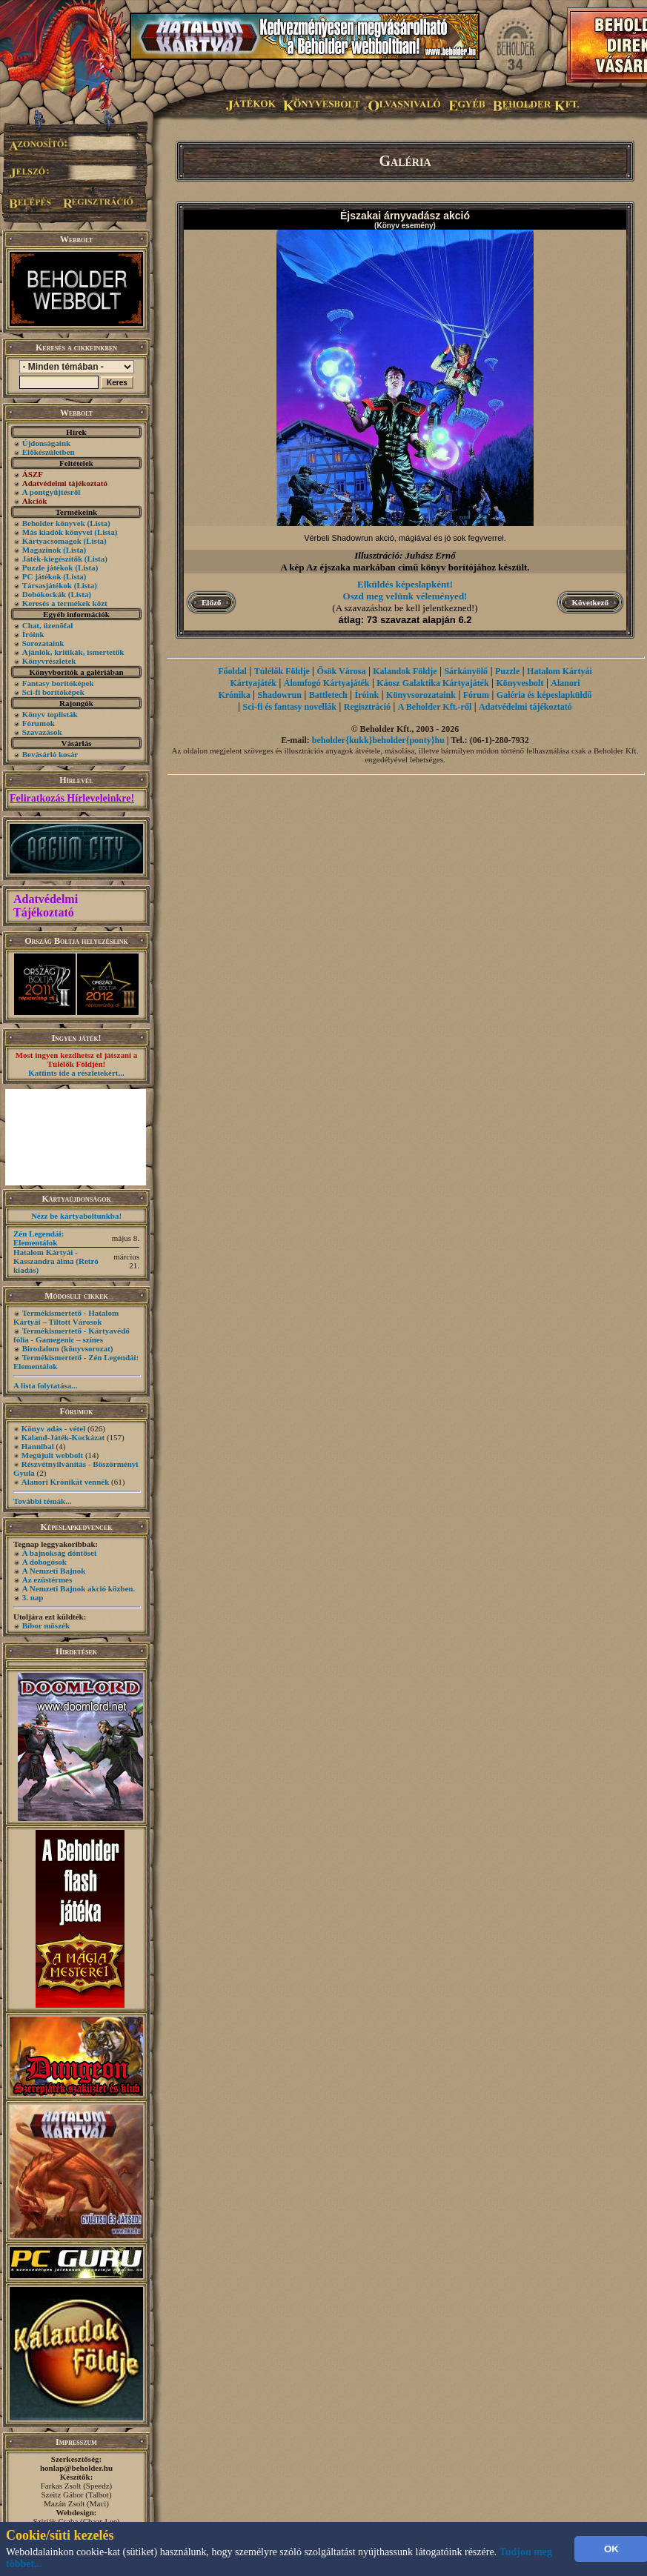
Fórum (476, 695)
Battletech (328, 695)
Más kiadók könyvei (57, 531)
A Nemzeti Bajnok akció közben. (78, 1588)
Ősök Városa (341, 671)
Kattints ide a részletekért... (76, 1072)
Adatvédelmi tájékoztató (525, 707)
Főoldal (232, 671)
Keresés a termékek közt (64, 603)
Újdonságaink (46, 443)
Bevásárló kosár (50, 754)
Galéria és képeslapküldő (544, 695)
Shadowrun (280, 695)
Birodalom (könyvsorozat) (67, 1348)
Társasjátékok (47, 585)
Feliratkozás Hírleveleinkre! (72, 798)
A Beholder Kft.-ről (434, 707)
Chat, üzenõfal (47, 625)
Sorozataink (43, 643)
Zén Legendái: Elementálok (38, 1238)
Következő (590, 602)
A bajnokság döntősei (59, 1552)
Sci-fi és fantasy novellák (289, 707)
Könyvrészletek (49, 660)
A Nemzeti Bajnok (54, 1570)
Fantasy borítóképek (58, 683)
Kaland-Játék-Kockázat (62, 1437)
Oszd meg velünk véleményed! (405, 596)
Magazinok (42, 549)
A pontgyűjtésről (51, 491)
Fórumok (38, 723)
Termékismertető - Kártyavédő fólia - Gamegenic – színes (71, 1335)
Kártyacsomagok (52, 540)
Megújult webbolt (52, 1455)
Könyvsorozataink (421, 695)
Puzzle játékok (47, 567)
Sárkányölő (466, 671)
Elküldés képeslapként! (405, 584)
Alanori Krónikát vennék (65, 1481)
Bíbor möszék (46, 1625)
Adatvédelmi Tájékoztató (45, 906)
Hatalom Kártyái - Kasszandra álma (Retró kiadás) (56, 1261)
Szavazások (42, 732)
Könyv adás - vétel (53, 1428)
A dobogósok (44, 1561)
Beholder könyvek (53, 523)
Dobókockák (44, 594)
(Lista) (98, 523)
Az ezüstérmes (47, 1579)
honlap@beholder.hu (76, 2467)
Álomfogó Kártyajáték (327, 683)
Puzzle (507, 671)
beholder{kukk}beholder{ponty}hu (378, 740)
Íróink (33, 634)
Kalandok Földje (405, 671)
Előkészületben (48, 451)
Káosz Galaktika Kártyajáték (432, 683)
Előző (211, 602)
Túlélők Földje (282, 671)
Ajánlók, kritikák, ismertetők (73, 652)
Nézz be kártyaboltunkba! (76, 1215)
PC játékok (42, 576)
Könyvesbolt (519, 683)
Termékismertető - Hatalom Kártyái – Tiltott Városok (66, 1317)
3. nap (33, 1597)
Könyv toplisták (50, 714)
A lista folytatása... (45, 1385)
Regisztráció (367, 707)
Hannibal (37, 1446)
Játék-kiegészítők (52, 558)
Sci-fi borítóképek (53, 692)
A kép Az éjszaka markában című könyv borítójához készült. (404, 567)
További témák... (42, 1501)
